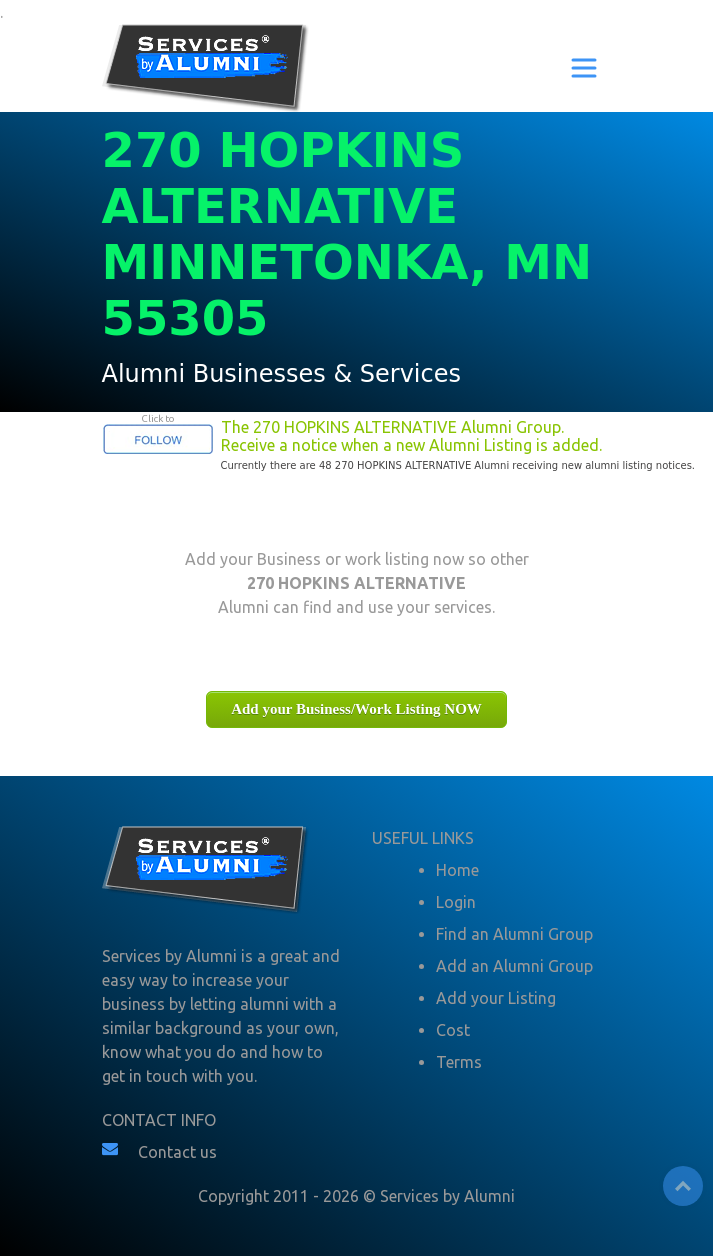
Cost (453, 1030)
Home (457, 870)
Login (456, 902)
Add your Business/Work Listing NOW (356, 709)
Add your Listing (496, 998)
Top (683, 1186)
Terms (459, 1062)
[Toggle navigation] (584, 68)
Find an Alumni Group (514, 934)
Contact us (177, 1152)
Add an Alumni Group (514, 966)
